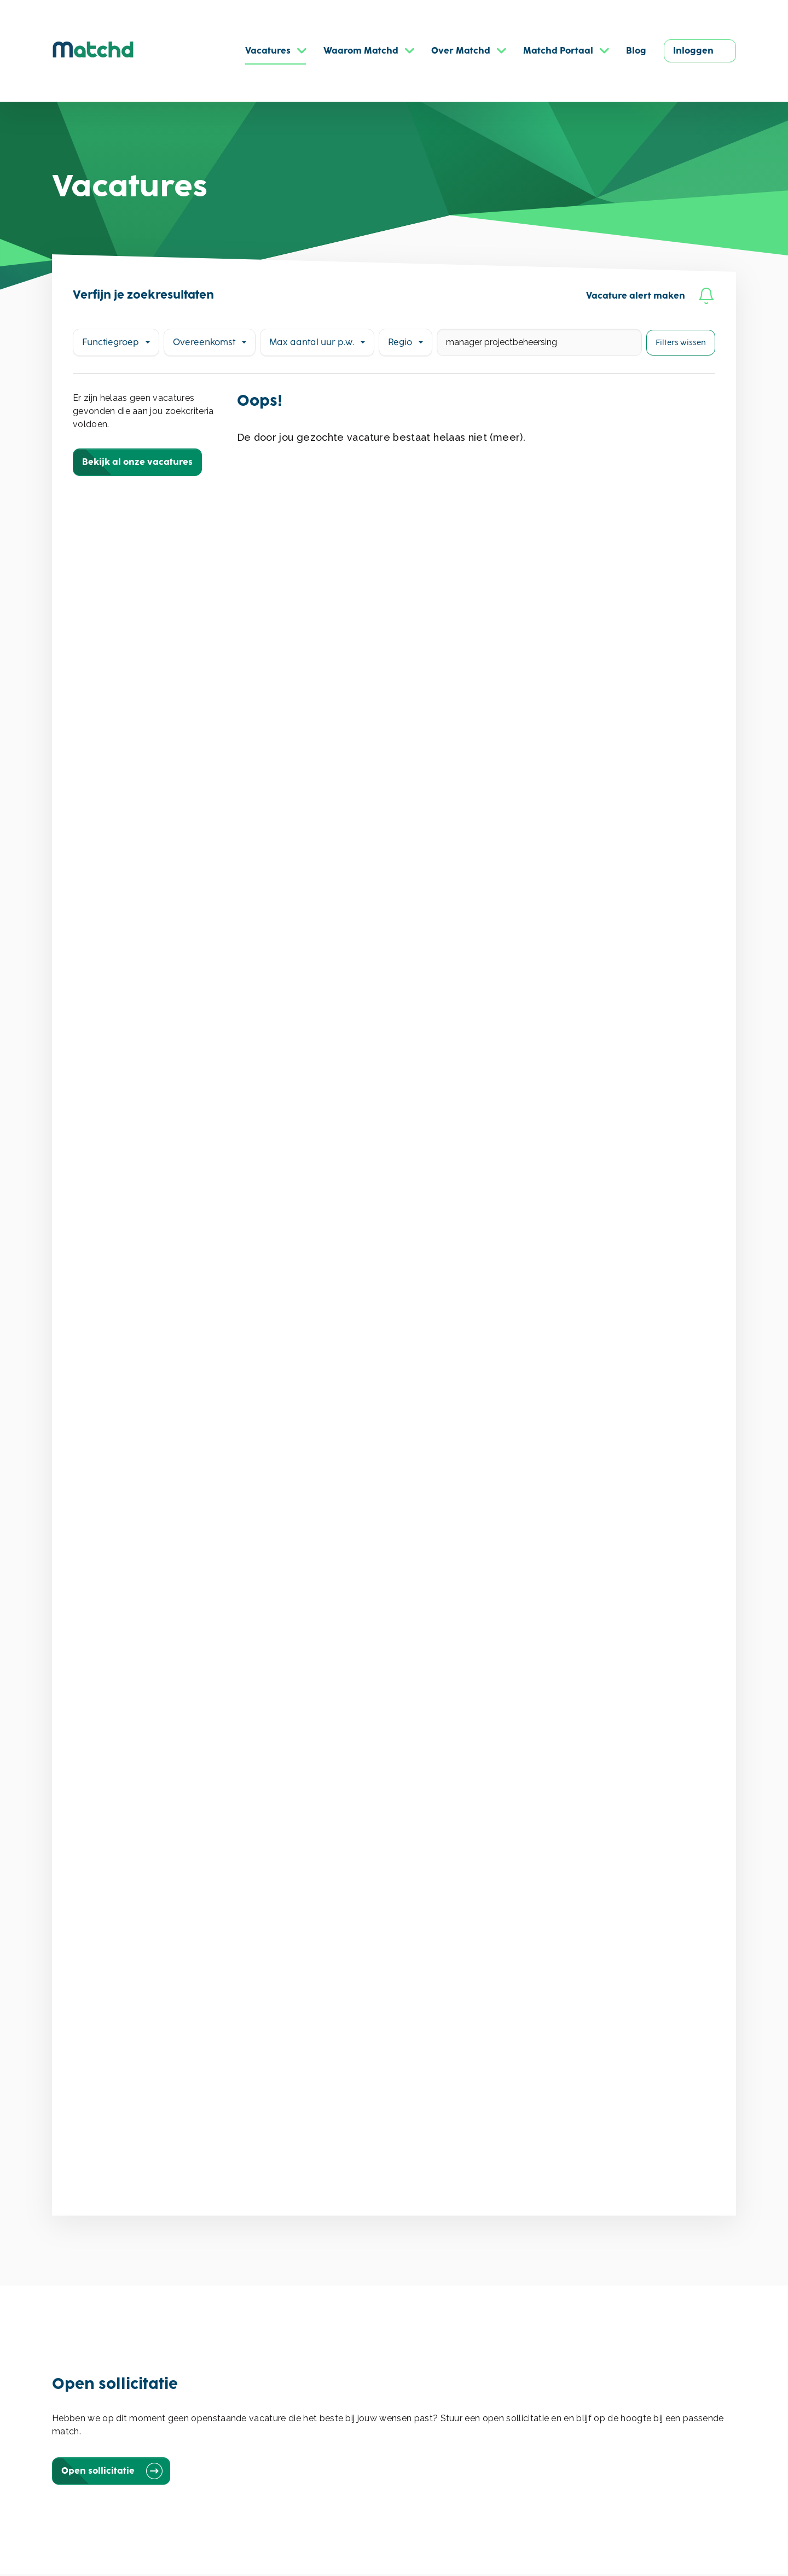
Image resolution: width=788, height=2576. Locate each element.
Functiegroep (110, 342)
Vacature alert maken (650, 296)
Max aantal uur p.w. (311, 342)
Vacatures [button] (268, 50)
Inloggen (693, 50)
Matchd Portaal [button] (558, 50)
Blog (636, 50)
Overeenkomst (204, 342)
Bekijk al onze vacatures (137, 462)
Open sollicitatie (111, 2471)
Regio (400, 342)
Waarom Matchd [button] (360, 50)
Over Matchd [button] (460, 50)
